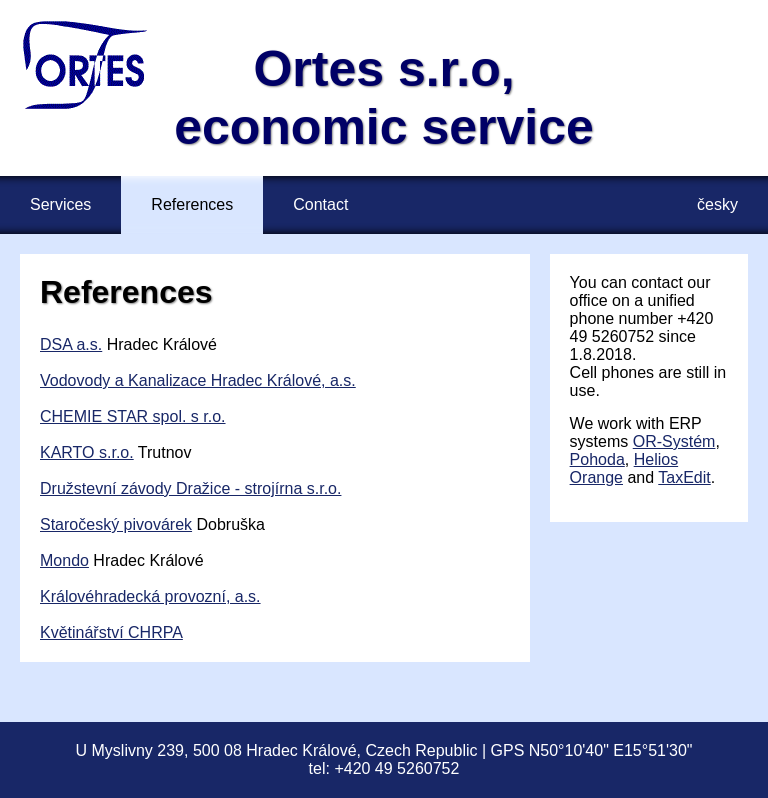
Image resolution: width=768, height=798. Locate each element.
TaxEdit (684, 477)
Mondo (64, 560)
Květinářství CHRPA (111, 632)
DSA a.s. (71, 344)
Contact (320, 204)
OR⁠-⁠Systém (674, 441)
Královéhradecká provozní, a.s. (150, 596)
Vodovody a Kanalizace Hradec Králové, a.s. (198, 380)
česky (717, 204)
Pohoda (597, 459)
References (192, 204)
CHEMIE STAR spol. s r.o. (133, 416)
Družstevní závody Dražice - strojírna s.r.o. (190, 488)
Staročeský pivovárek (116, 524)
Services (60, 204)
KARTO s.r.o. (87, 452)
